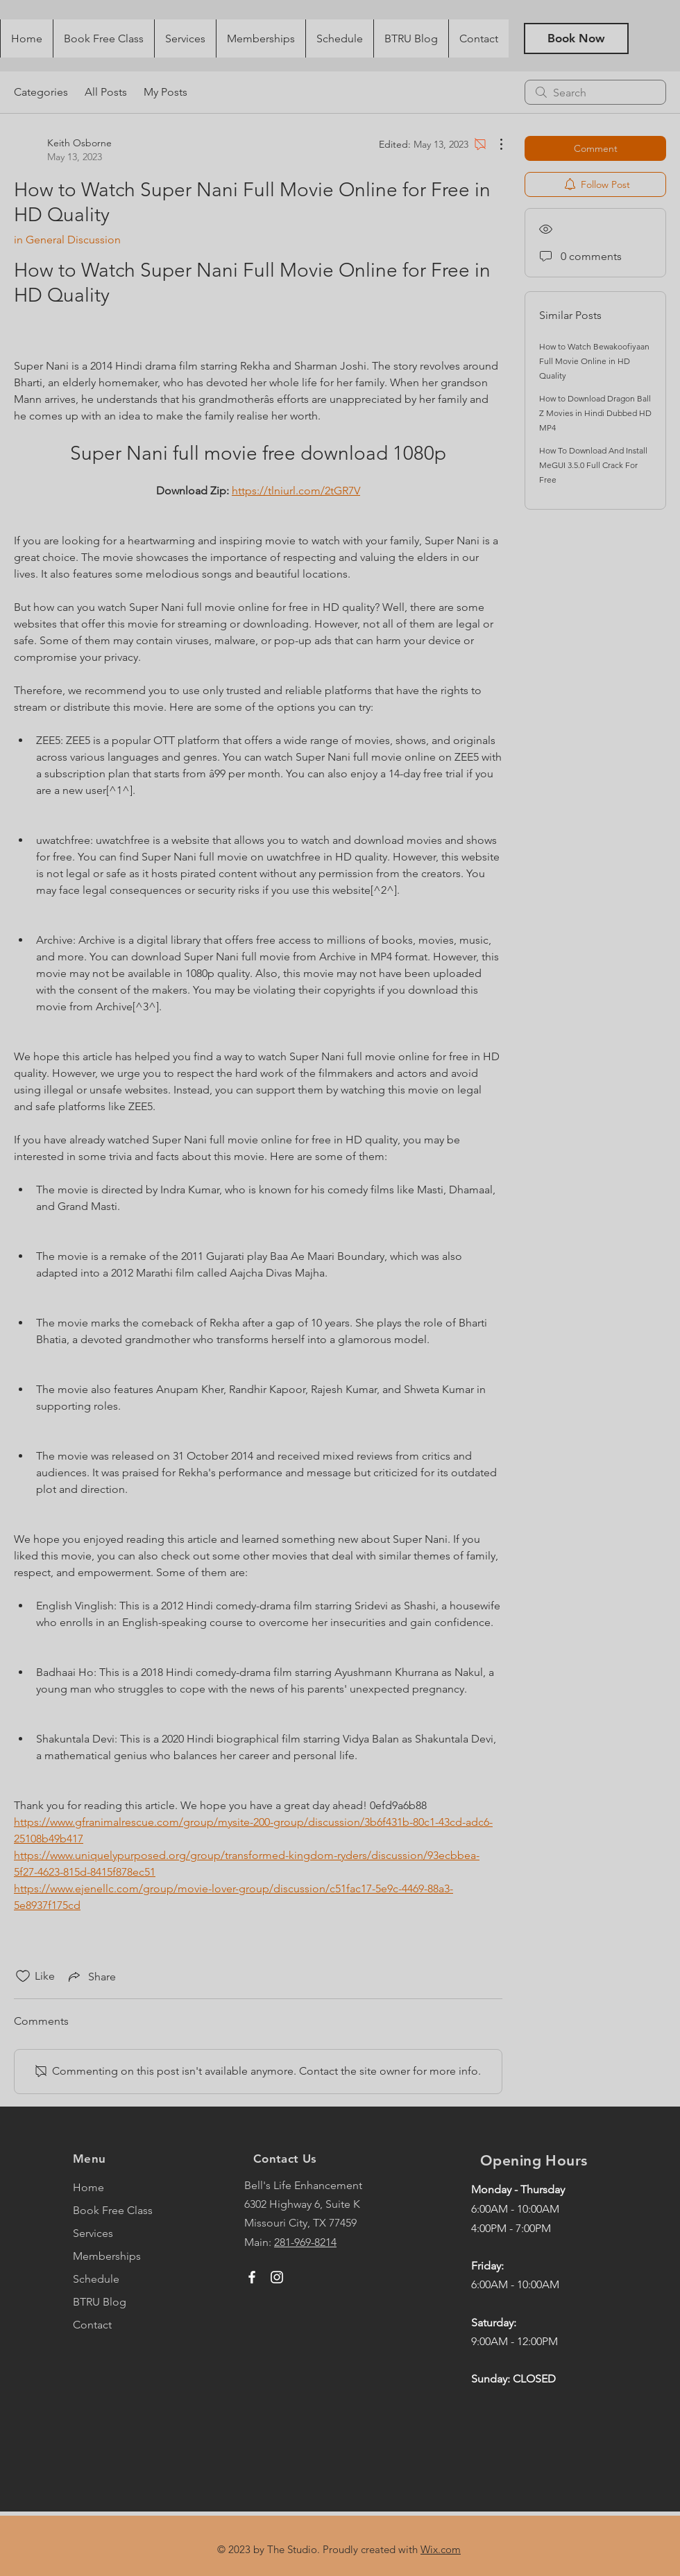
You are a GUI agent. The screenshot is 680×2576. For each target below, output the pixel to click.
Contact (92, 2324)
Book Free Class (113, 2210)
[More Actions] (494, 144)
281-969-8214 (305, 2242)
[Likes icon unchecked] (23, 1976)
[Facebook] (252, 2277)
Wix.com (440, 2549)
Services (93, 2233)
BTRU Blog (99, 2301)
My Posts (165, 91)
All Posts (106, 91)
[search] (595, 92)
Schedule (96, 2278)
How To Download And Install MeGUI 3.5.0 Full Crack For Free (593, 465)
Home (88, 2187)
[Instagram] (277, 2277)
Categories (41, 91)
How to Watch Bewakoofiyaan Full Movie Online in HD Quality (594, 361)
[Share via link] (91, 1976)
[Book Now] (576, 38)
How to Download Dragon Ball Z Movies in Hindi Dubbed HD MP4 (595, 413)
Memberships (107, 2256)
